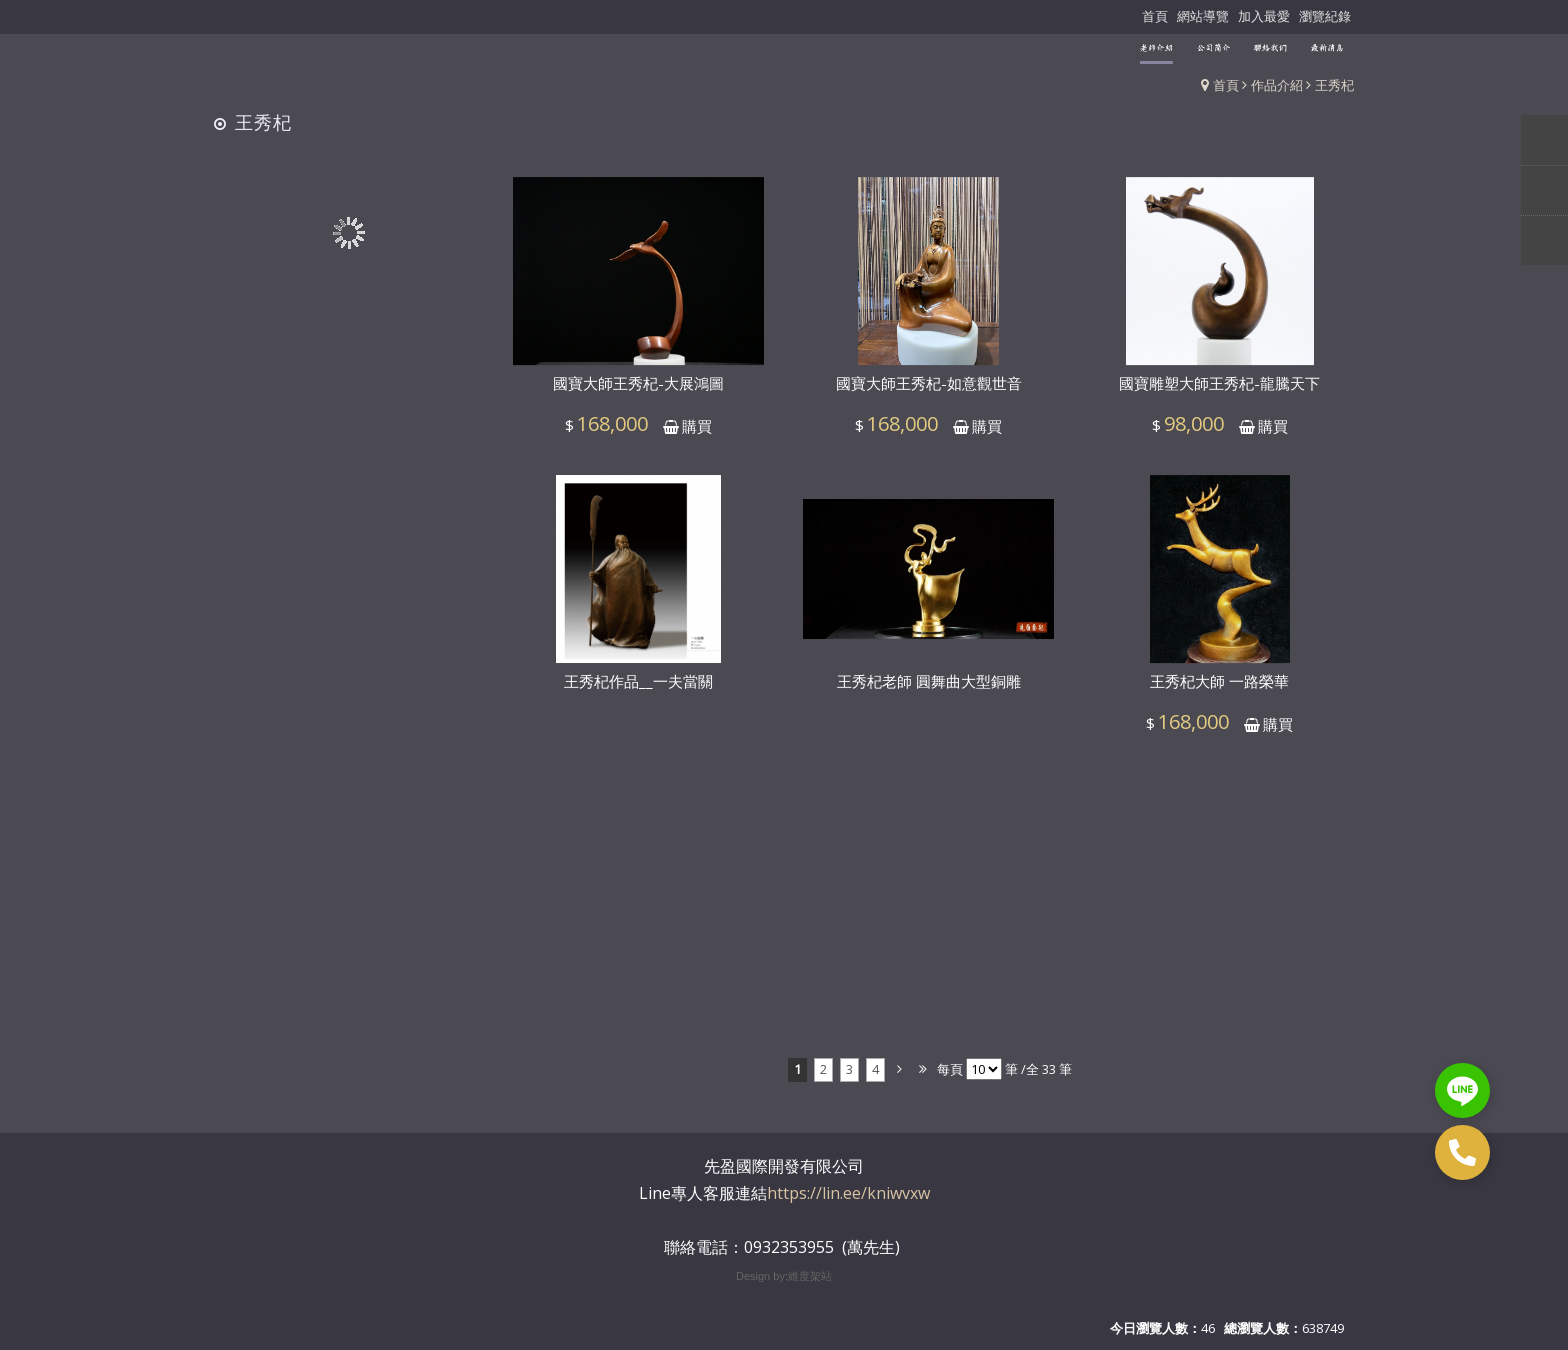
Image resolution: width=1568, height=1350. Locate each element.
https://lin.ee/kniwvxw (848, 1193)
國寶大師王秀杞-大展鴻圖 (638, 392)
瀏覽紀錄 (1325, 16)
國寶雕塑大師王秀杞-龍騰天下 (1219, 392)
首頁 (1226, 85)
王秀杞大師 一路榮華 (1219, 690)
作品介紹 (1277, 85)
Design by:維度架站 (784, 1276)
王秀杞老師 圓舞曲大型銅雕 (929, 689)
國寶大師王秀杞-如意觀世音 (929, 392)
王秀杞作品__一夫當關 (638, 689)
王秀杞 (1334, 85)
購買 (697, 434)
